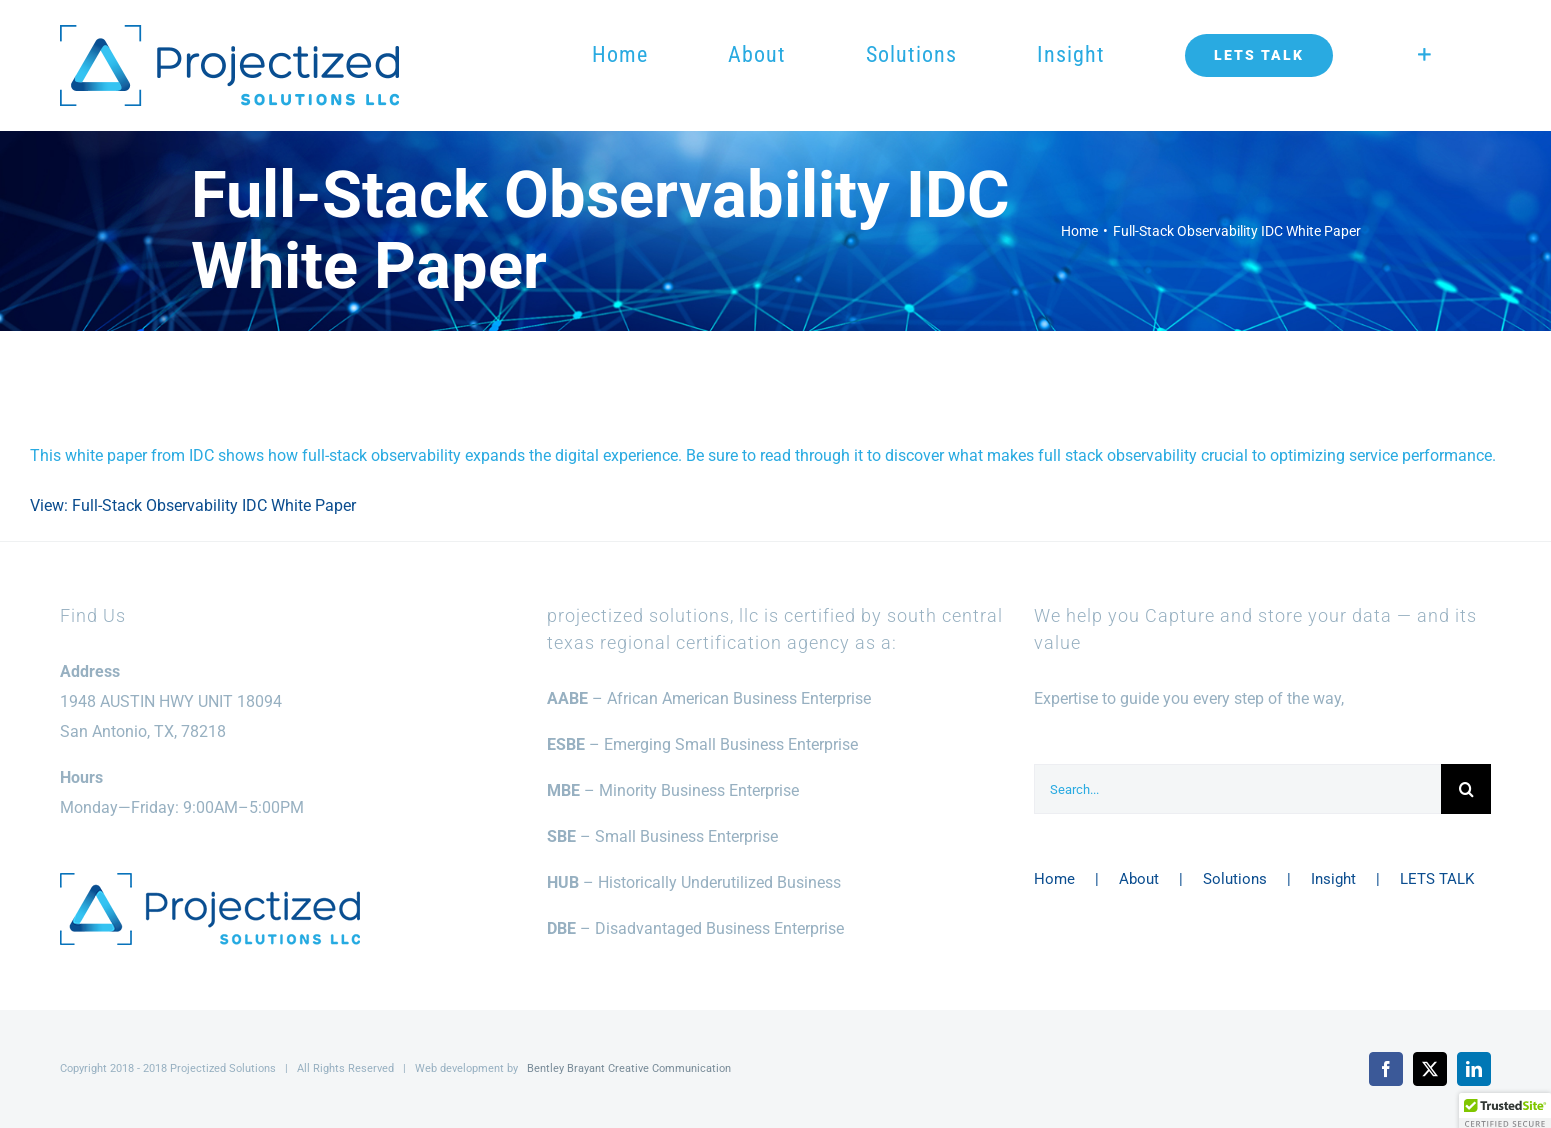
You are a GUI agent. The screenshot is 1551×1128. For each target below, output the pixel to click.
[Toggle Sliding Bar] (1424, 55)
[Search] (1466, 789)
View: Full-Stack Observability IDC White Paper (193, 505)
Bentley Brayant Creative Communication (629, 1068)
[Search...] (1237, 789)
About (1139, 879)
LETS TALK (1437, 879)
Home (1054, 879)
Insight (1333, 879)
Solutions (1235, 879)
